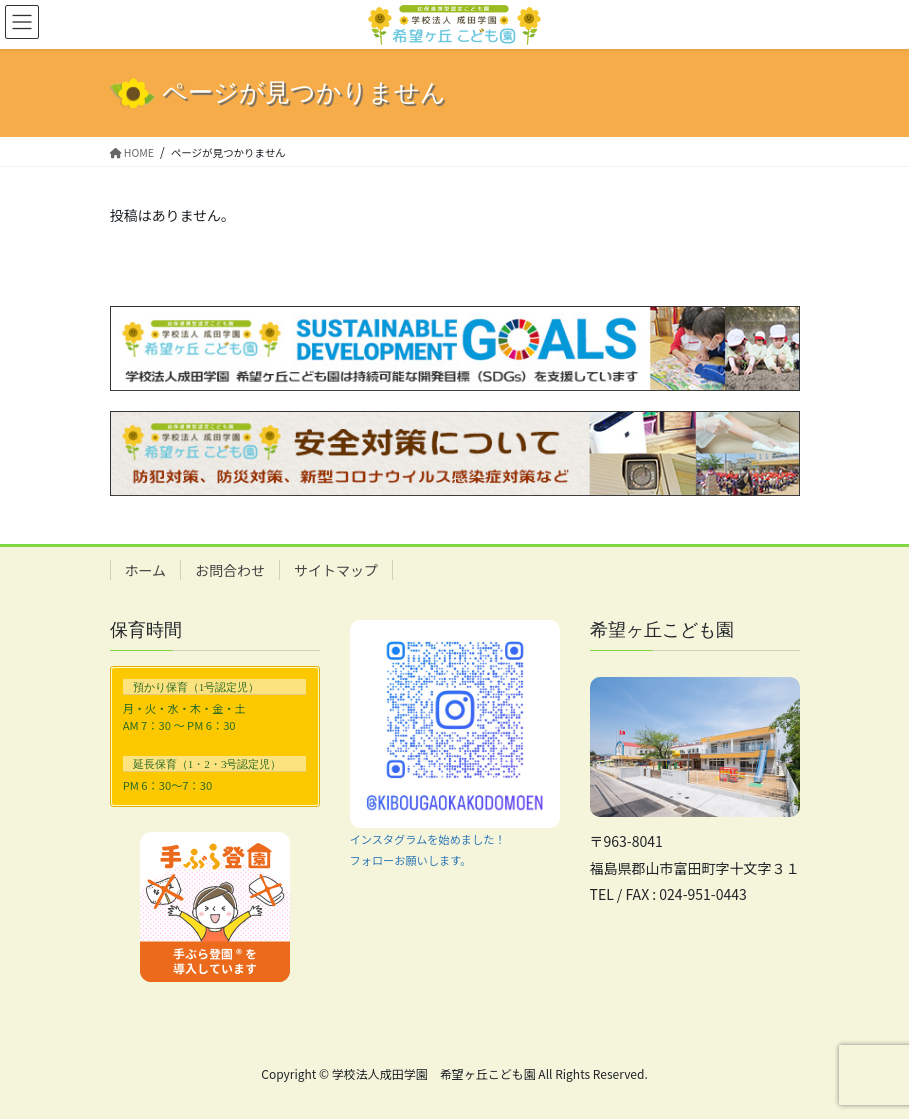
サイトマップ (336, 570)
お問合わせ (230, 570)
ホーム (146, 570)
